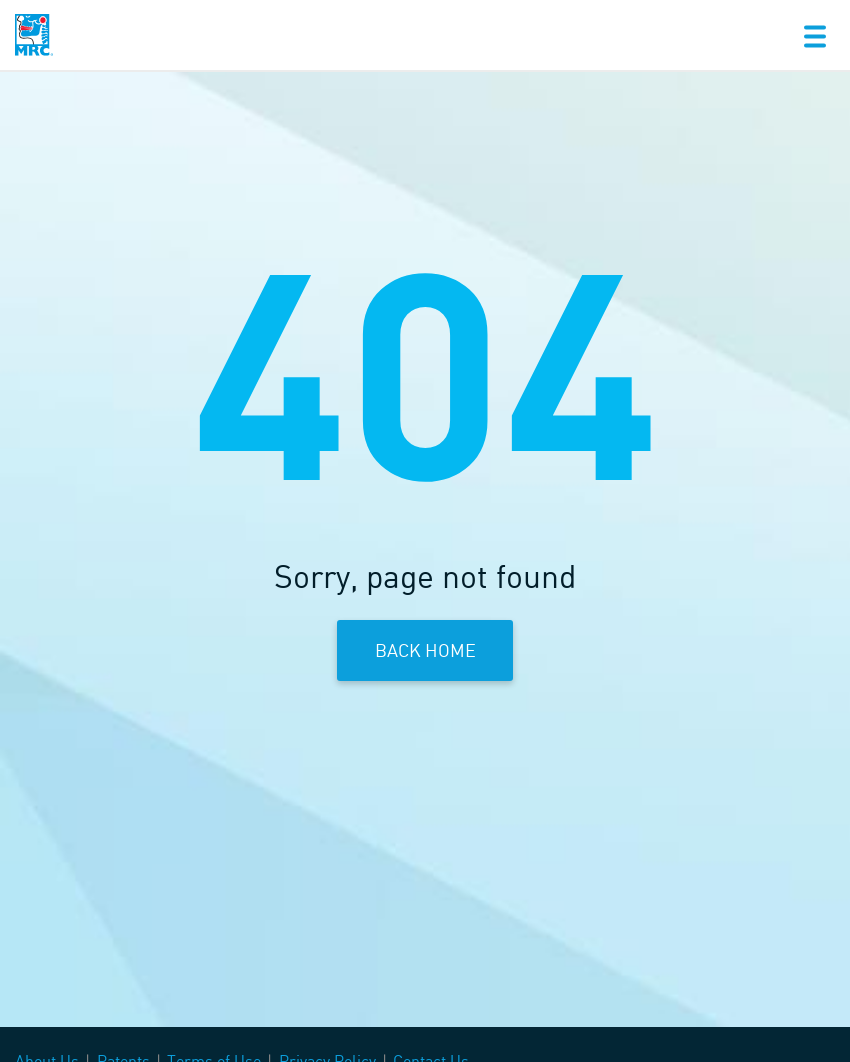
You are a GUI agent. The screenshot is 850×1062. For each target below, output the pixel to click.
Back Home (425, 650)
